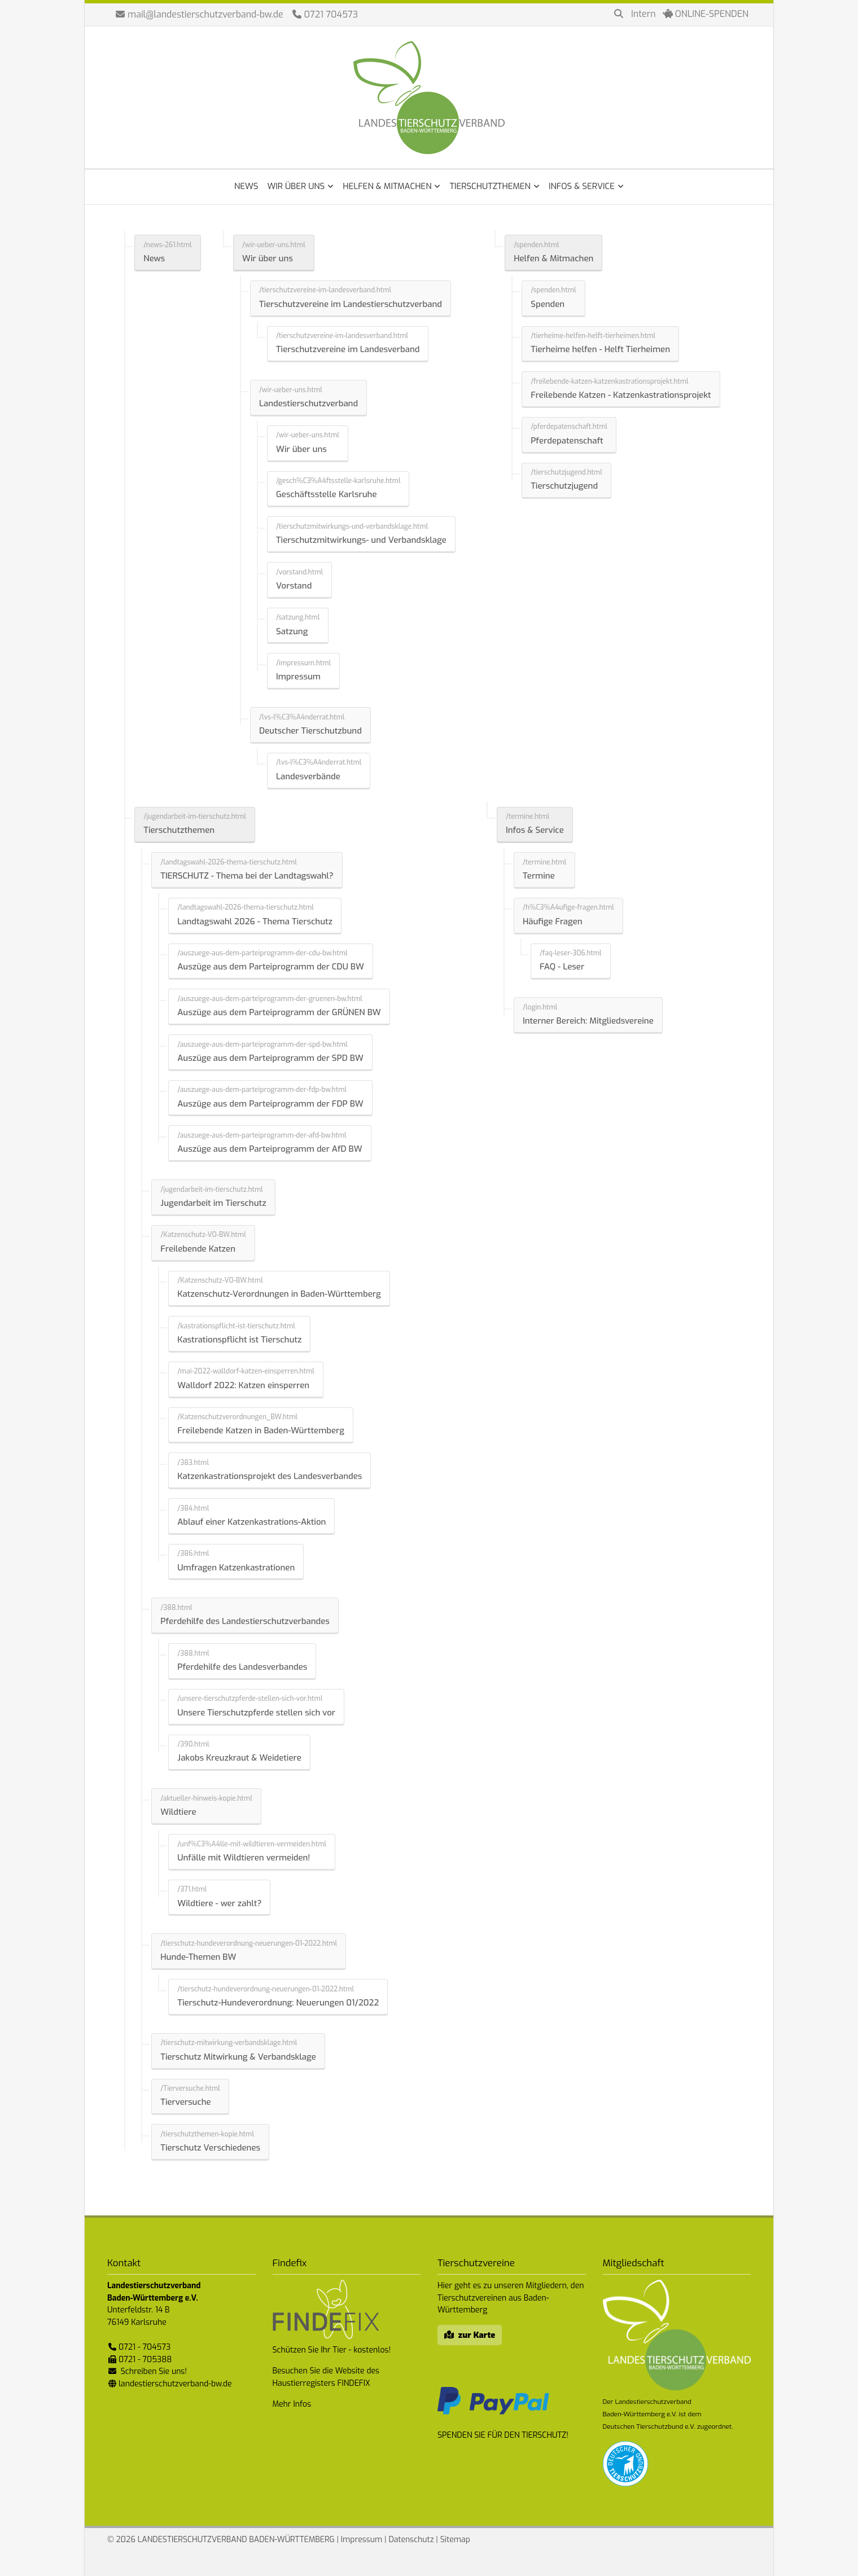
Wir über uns (267, 258)
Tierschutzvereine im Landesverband (347, 349)
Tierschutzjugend (564, 485)
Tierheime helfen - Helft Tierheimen (600, 349)
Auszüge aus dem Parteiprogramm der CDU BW (270, 966)
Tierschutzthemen (178, 830)
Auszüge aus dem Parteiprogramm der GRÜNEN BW (278, 1012)
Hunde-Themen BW (198, 1957)
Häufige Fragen (553, 921)
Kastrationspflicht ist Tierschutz (239, 1339)
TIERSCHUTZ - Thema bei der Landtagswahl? (247, 875)
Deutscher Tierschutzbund (310, 730)
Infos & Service (535, 830)
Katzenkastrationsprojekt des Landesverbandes (269, 1476)
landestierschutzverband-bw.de (175, 2383)
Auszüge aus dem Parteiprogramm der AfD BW (269, 1149)
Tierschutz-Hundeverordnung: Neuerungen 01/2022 (278, 2002)
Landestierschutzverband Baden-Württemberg (429, 97)
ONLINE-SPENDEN (705, 14)
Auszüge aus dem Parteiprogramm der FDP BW (270, 1103)
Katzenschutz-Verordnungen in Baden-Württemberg (278, 1294)
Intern (643, 14)
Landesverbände (308, 776)
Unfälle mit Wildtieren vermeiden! (243, 1857)
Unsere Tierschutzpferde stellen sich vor (256, 1712)
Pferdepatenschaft (567, 440)
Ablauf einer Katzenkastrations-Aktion (251, 1522)
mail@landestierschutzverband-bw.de (205, 14)
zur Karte (477, 2335)
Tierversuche (185, 2102)
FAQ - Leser (562, 966)
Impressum (298, 676)
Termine (539, 875)
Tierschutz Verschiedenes (210, 2147)
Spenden (547, 304)
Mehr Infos (292, 2404)
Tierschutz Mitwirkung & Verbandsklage (238, 2056)
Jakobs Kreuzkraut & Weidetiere (239, 1757)
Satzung (292, 631)
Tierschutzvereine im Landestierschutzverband (350, 304)
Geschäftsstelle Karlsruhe (326, 494)
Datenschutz (411, 2539)
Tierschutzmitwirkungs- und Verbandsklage (361, 540)
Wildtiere (178, 1812)
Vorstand (294, 585)
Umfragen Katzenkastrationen (236, 1567)
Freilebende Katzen (197, 1248)
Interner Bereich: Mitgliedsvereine (588, 1020)
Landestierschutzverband (308, 403)
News (154, 258)
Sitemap (455, 2539)
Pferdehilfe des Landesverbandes (242, 1667)
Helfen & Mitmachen (553, 258)
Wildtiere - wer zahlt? (219, 1903)
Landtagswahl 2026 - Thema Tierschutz (254, 921)
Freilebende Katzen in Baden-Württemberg (260, 1430)
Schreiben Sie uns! (154, 2371)
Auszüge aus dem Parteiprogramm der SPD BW (270, 1058)
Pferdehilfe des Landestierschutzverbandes (245, 1621)
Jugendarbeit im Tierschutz (213, 1203)
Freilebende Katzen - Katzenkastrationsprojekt (621, 395)
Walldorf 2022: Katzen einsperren (243, 1385)
